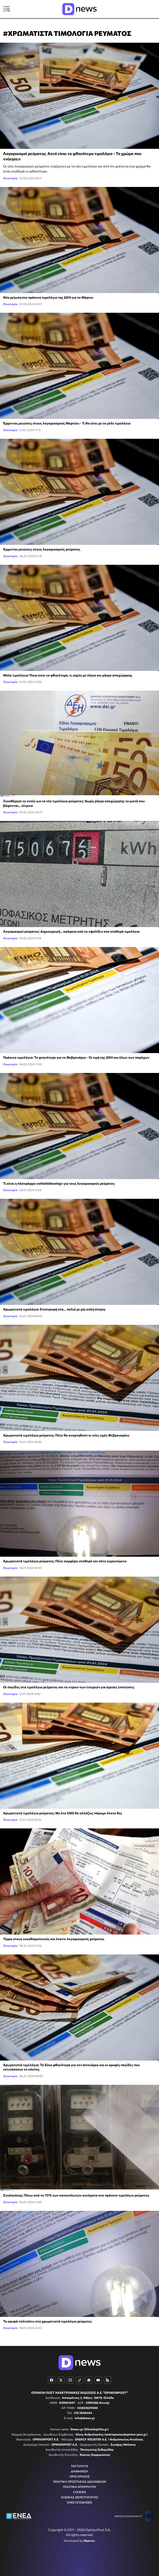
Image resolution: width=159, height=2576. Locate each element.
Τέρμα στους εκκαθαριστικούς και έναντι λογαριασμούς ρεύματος (53, 1939)
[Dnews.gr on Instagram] (70, 2380)
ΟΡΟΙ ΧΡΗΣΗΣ (80, 2476)
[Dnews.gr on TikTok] (79, 2380)
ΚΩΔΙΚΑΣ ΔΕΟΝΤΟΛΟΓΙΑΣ (79, 2497)
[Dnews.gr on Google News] (89, 2380)
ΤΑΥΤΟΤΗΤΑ (79, 2466)
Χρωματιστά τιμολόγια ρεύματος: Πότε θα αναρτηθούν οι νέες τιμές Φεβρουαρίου (66, 1435)
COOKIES (79, 2492)
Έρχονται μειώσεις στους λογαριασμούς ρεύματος (41, 549)
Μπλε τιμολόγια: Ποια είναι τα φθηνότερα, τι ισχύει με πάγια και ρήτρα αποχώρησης (67, 675)
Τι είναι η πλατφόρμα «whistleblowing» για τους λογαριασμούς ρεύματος (59, 1183)
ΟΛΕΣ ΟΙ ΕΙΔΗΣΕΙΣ (79, 2502)
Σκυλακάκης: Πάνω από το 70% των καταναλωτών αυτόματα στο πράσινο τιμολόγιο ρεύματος (76, 2195)
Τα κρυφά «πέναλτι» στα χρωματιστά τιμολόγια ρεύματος (47, 2321)
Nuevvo (89, 2540)
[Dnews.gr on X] (61, 2380)
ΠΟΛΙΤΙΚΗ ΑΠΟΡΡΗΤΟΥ (79, 2487)
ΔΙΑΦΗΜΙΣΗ (79, 2471)
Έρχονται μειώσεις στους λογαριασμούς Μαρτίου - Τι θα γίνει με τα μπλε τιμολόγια (66, 423)
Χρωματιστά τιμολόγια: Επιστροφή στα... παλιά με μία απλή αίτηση (54, 1309)
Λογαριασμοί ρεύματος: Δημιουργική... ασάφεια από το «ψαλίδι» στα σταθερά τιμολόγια (71, 931)
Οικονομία (10, 178)
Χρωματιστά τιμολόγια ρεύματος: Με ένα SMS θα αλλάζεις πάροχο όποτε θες (62, 1813)
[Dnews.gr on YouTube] (98, 2380)
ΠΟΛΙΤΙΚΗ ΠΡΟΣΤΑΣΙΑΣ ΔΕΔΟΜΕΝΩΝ (79, 2481)
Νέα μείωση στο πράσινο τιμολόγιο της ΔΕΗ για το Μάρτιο (48, 297)
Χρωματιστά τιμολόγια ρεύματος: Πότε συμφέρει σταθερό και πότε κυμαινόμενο (65, 1561)
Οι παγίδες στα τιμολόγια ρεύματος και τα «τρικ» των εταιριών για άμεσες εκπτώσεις (68, 1687)
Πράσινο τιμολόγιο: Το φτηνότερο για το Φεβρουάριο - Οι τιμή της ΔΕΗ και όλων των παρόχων (76, 1057)
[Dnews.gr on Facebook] (51, 2380)
